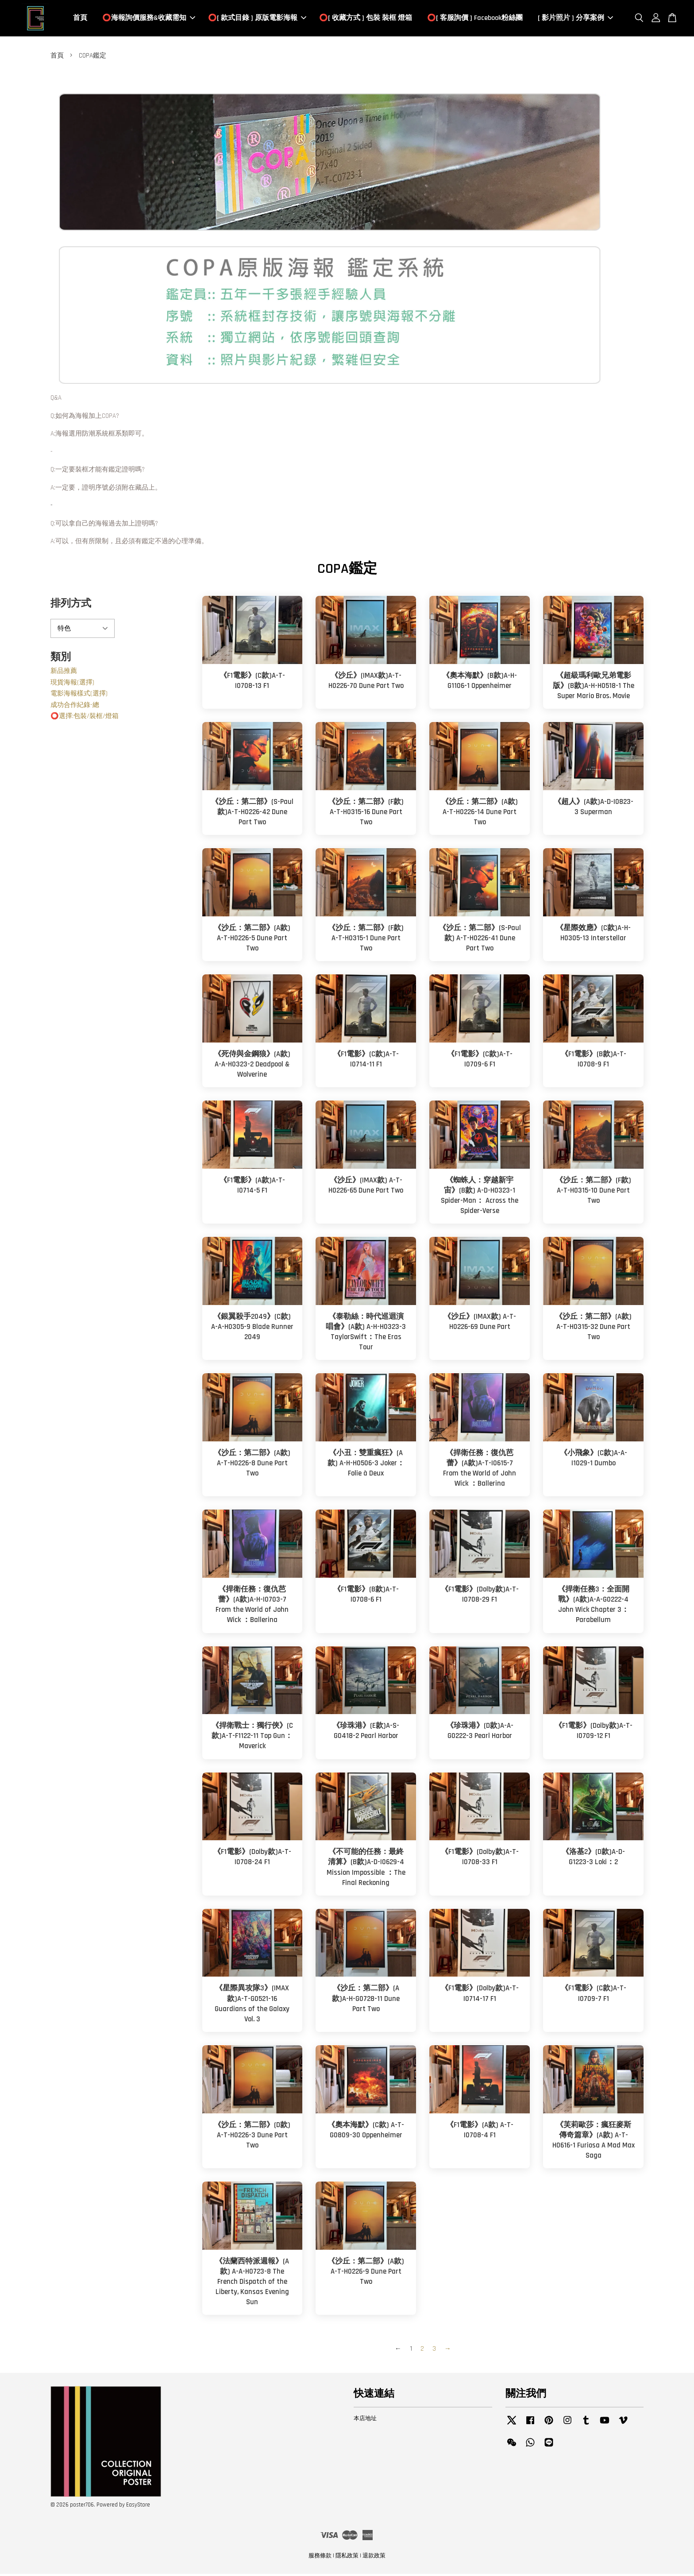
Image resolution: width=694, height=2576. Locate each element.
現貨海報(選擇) (72, 684)
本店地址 (365, 2420)
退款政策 (374, 2557)
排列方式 (70, 605)
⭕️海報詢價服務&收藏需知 (148, 19)
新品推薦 (63, 673)
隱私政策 (347, 2557)
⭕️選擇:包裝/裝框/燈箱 (84, 718)
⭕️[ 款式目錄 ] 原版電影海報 (257, 19)
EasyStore (138, 2506)
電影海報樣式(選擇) (79, 695)
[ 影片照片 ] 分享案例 (575, 19)
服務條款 (320, 2557)
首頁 (80, 19)
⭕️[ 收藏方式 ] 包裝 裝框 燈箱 (365, 19)
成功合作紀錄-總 (74, 707)
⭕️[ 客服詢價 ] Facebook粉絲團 (475, 19)
